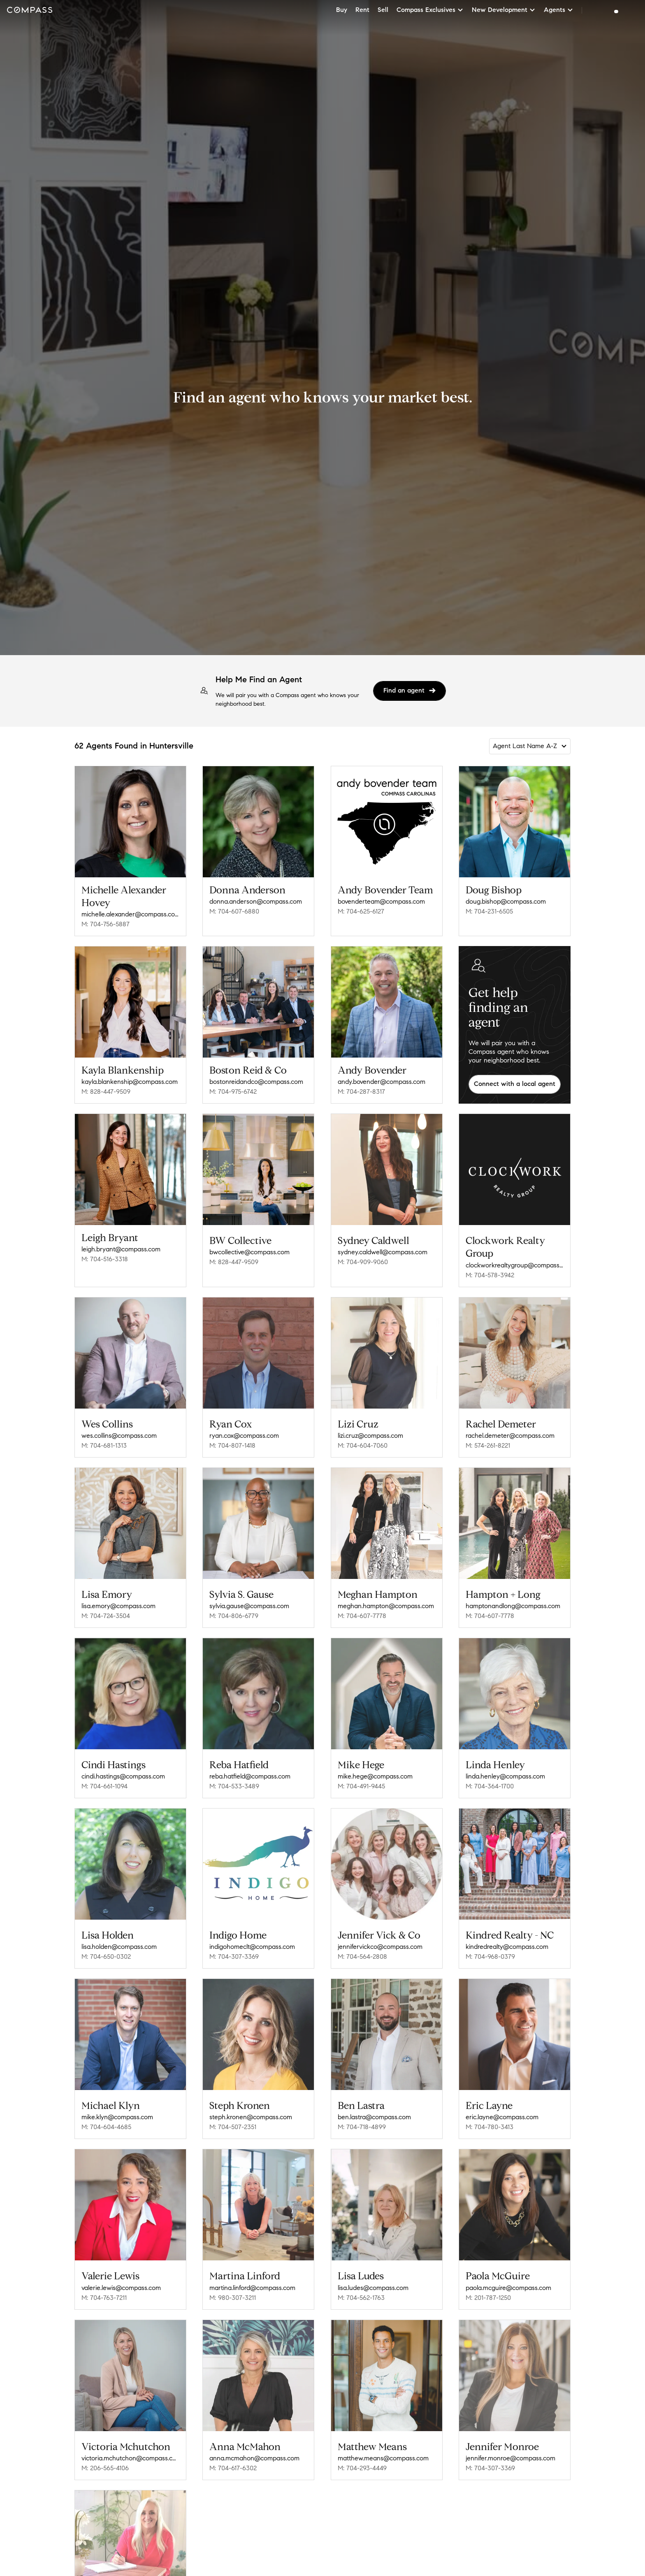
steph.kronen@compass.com (250, 2100)
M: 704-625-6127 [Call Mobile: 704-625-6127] (361, 911)
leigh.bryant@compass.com (120, 1249)
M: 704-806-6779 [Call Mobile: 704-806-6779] (233, 1607)
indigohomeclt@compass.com (252, 1932)
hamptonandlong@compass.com (513, 1597)
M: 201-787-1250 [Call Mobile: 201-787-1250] (488, 2277)
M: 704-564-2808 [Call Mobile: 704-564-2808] (362, 1942)
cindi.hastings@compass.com (123, 1765)
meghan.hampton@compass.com (386, 1597)
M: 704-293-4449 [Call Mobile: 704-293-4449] (362, 2445)
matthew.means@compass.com (383, 2435)
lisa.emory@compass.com (118, 1597)
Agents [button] (558, 10)
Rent (362, 10)
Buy (341, 10)
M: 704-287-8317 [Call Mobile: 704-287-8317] (361, 1091)
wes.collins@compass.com (119, 1430)
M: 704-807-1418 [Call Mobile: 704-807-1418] (232, 1440)
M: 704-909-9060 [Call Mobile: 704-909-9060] (363, 1259)
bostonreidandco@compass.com (256, 1082)
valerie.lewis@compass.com (121, 2267)
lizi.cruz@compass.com (370, 1430)
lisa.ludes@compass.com (373, 2267)
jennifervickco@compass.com (380, 1932)
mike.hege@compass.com (375, 1765)
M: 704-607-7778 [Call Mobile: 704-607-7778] (362, 1607)
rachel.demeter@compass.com (510, 1430)
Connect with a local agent (514, 1084)
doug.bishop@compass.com (506, 901)
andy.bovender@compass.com (381, 1082)
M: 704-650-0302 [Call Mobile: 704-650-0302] (106, 1942)
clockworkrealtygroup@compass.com (515, 1262)
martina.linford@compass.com (252, 2267)
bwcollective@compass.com (249, 1252)
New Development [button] (504, 10)
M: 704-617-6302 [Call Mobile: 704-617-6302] (233, 2445)
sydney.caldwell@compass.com (382, 1249)
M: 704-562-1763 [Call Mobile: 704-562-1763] (361, 2277)
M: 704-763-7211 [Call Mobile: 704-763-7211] (104, 2277)
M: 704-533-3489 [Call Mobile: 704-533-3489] (234, 1775)
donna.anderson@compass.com (255, 901)
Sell (383, 10)
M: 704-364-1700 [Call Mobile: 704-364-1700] (490, 1775)
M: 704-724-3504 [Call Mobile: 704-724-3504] (105, 1607)
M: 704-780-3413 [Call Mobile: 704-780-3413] (489, 2109)
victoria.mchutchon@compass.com (130, 2435)
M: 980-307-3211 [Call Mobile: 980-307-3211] (232, 2277)
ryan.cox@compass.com (244, 1430)
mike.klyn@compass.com (117, 2100)
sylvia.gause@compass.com (249, 1597)
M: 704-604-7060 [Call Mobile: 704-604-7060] (362, 1440)
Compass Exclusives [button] (430, 10)
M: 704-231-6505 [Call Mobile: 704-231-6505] (489, 911)
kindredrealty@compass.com (507, 1932)
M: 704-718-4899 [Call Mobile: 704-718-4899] (362, 2109)
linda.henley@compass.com (505, 1765)
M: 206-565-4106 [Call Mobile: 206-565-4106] (105, 2445)
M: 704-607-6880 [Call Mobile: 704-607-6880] (234, 911)
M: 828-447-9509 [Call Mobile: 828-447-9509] (105, 1091)
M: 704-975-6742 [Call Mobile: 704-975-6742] (233, 1091)
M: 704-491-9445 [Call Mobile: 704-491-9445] (361, 1775)
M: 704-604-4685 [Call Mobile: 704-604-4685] (106, 2109)
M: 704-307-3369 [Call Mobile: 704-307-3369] (234, 1942)
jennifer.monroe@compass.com (510, 2435)
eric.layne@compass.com (502, 2100)
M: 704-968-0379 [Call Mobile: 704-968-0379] (490, 1942)
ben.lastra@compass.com (374, 2100)
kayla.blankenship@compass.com (129, 1082)
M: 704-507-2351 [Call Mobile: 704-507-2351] (232, 2109)
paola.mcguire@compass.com (508, 2267)
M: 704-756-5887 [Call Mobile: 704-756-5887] (105, 924)
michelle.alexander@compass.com (130, 914)
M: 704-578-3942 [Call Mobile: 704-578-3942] (490, 1272)
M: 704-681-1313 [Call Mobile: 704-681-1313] (104, 1440)
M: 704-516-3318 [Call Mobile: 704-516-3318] (104, 1259)
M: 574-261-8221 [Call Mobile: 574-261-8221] (488, 1440)
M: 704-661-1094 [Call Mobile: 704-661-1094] (104, 1775)
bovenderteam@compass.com (381, 901)
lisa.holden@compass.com (119, 1932)
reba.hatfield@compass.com (249, 1765)
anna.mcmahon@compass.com (254, 2435)
